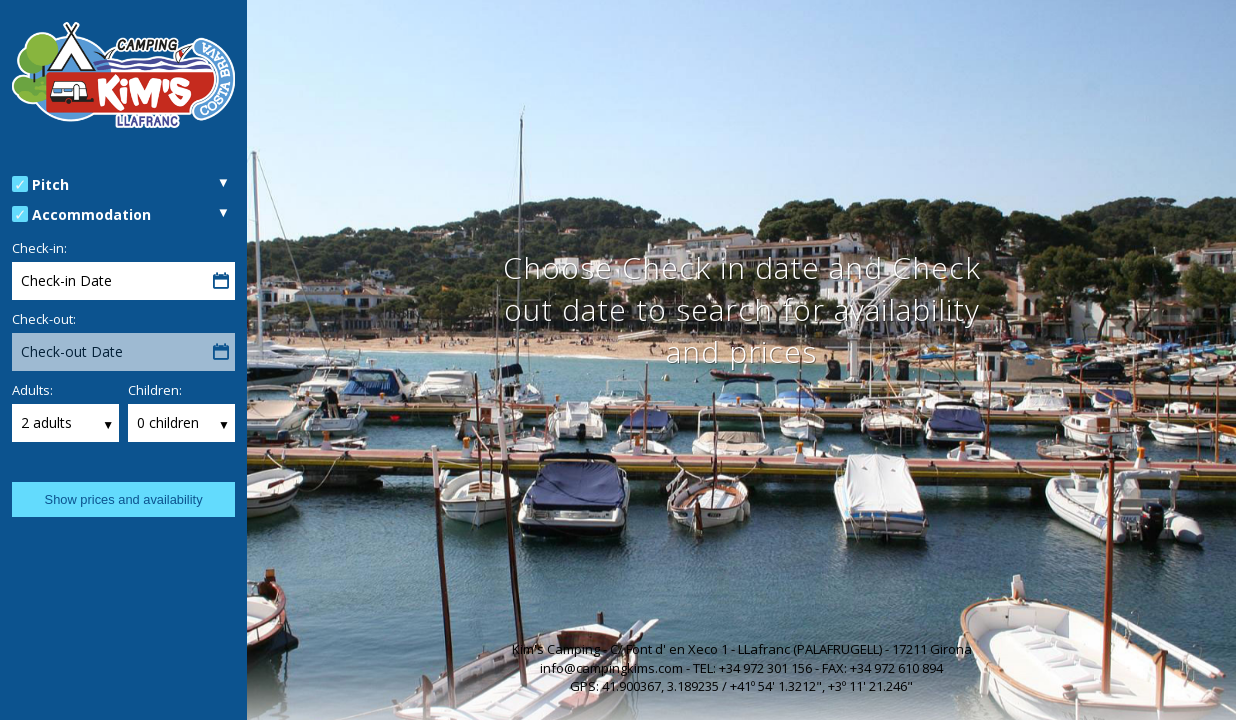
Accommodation (91, 214)
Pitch (50, 184)
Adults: (32, 390)
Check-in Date (66, 280)
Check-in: (39, 248)
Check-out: (44, 319)
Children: (155, 390)
